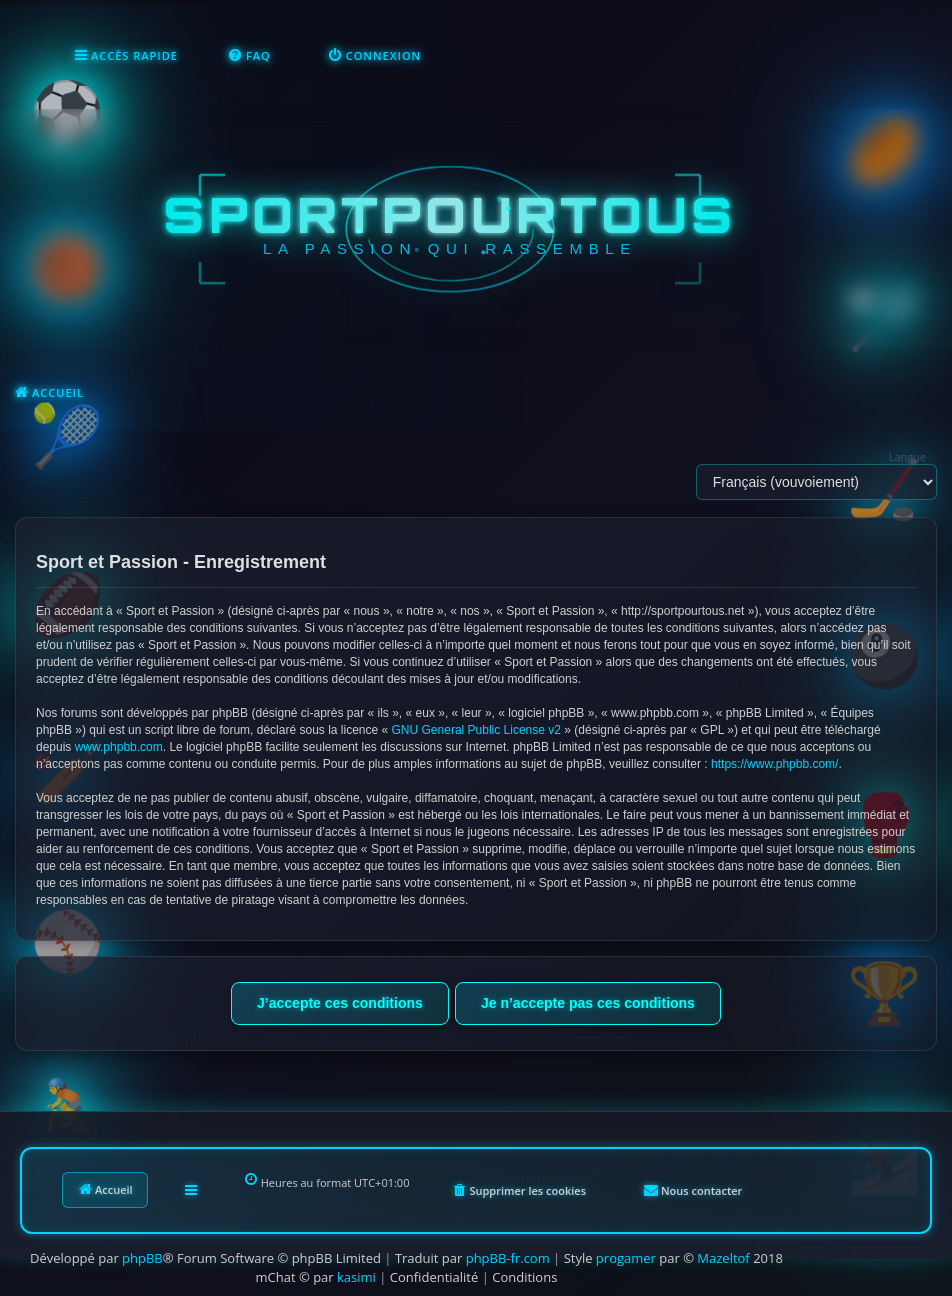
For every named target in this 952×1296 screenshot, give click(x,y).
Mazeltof (723, 1258)
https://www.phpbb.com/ (774, 764)
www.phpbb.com (119, 747)
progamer (626, 1258)
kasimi (356, 1277)
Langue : (910, 456)
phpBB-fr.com (508, 1258)
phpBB (142, 1258)
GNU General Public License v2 (476, 730)
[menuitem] (249, 56)
